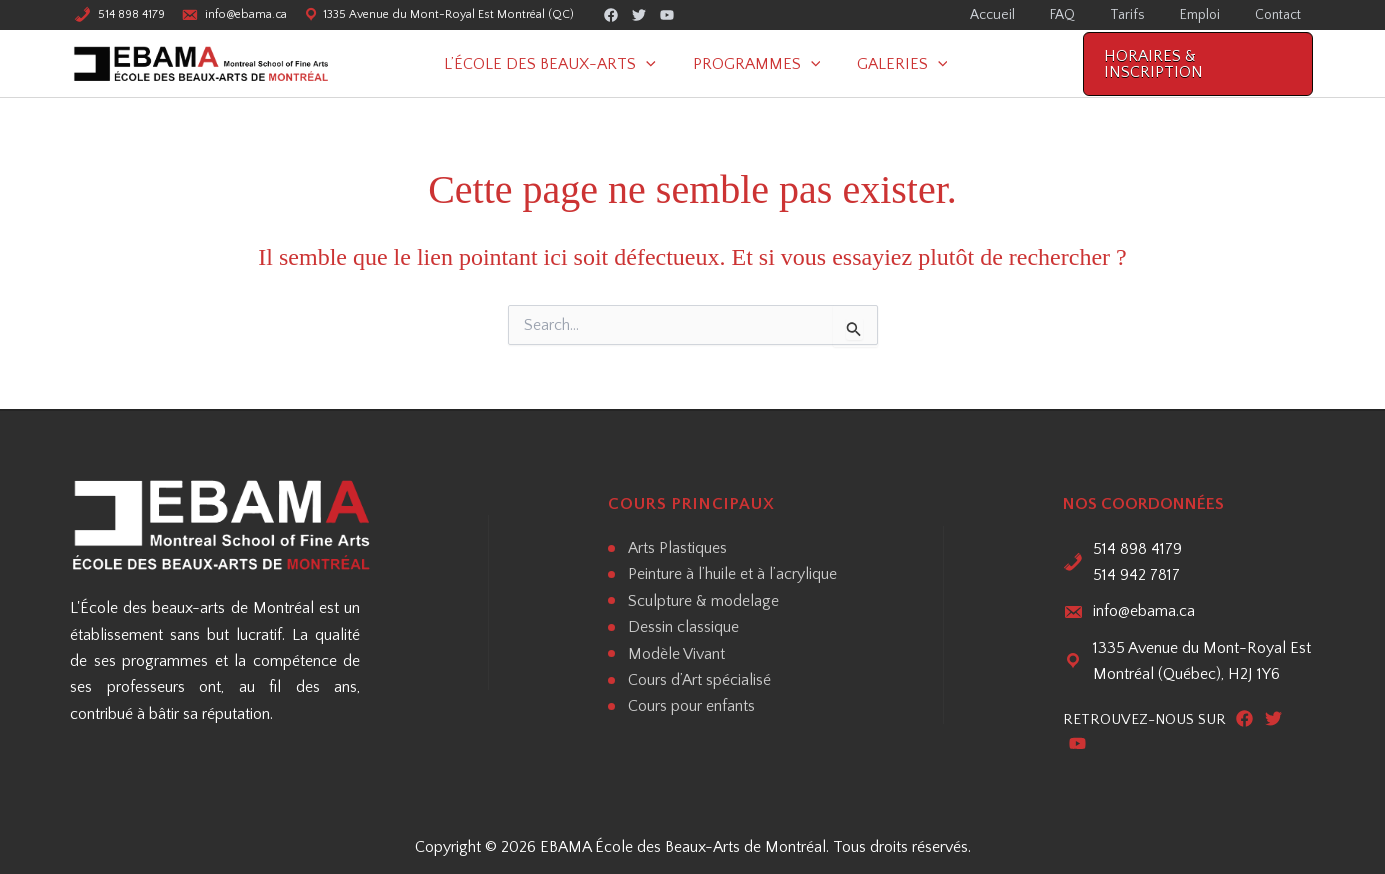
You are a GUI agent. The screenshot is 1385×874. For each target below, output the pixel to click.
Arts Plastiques (677, 548)
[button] (656, 64)
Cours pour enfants (691, 706)
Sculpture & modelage (703, 601)
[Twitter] (639, 16)
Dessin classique (683, 627)
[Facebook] (611, 16)
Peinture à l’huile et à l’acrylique (732, 574)
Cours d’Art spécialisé (699, 680)
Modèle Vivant (676, 654)
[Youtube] (667, 16)
